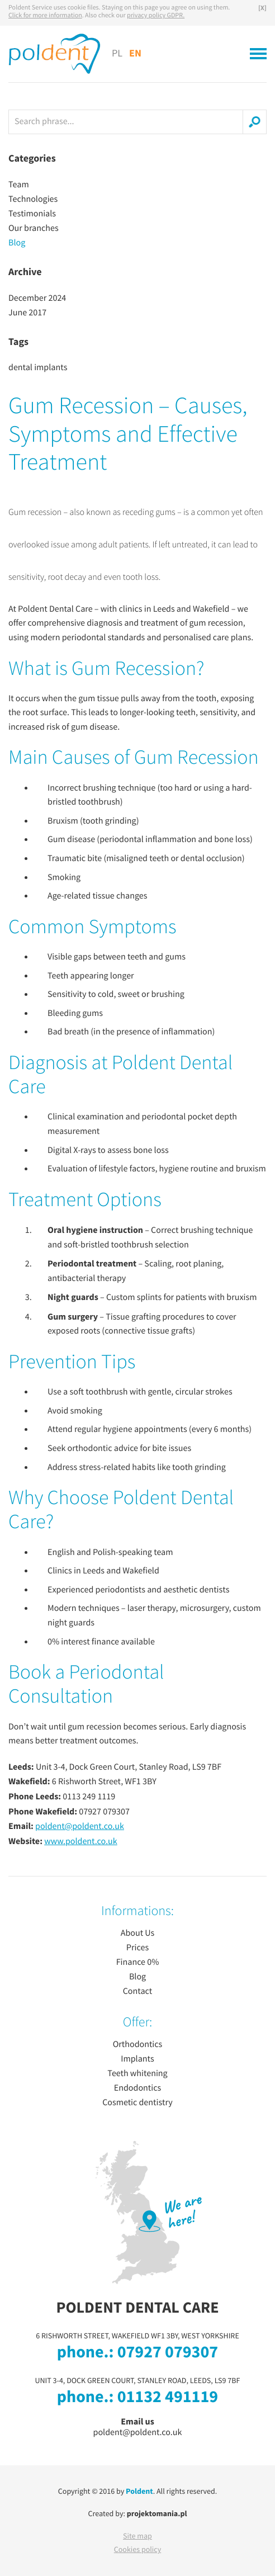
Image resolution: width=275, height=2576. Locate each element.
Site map (137, 2536)
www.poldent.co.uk (80, 1841)
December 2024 (37, 298)
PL (117, 54)
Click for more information (45, 16)
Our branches (33, 228)
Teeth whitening (137, 2073)
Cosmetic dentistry (137, 2103)
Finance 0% (137, 1962)
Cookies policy (138, 2550)
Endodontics (137, 2088)
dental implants (37, 368)
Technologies (33, 199)
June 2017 (27, 313)
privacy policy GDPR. (155, 16)
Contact (138, 1991)
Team (18, 185)
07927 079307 (167, 2353)
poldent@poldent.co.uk (79, 1826)
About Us (138, 1933)
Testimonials (32, 214)
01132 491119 (167, 2397)
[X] (262, 8)
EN (135, 53)
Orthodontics (138, 2044)
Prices (137, 1948)
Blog (16, 243)
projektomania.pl (157, 2514)
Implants (137, 2059)
